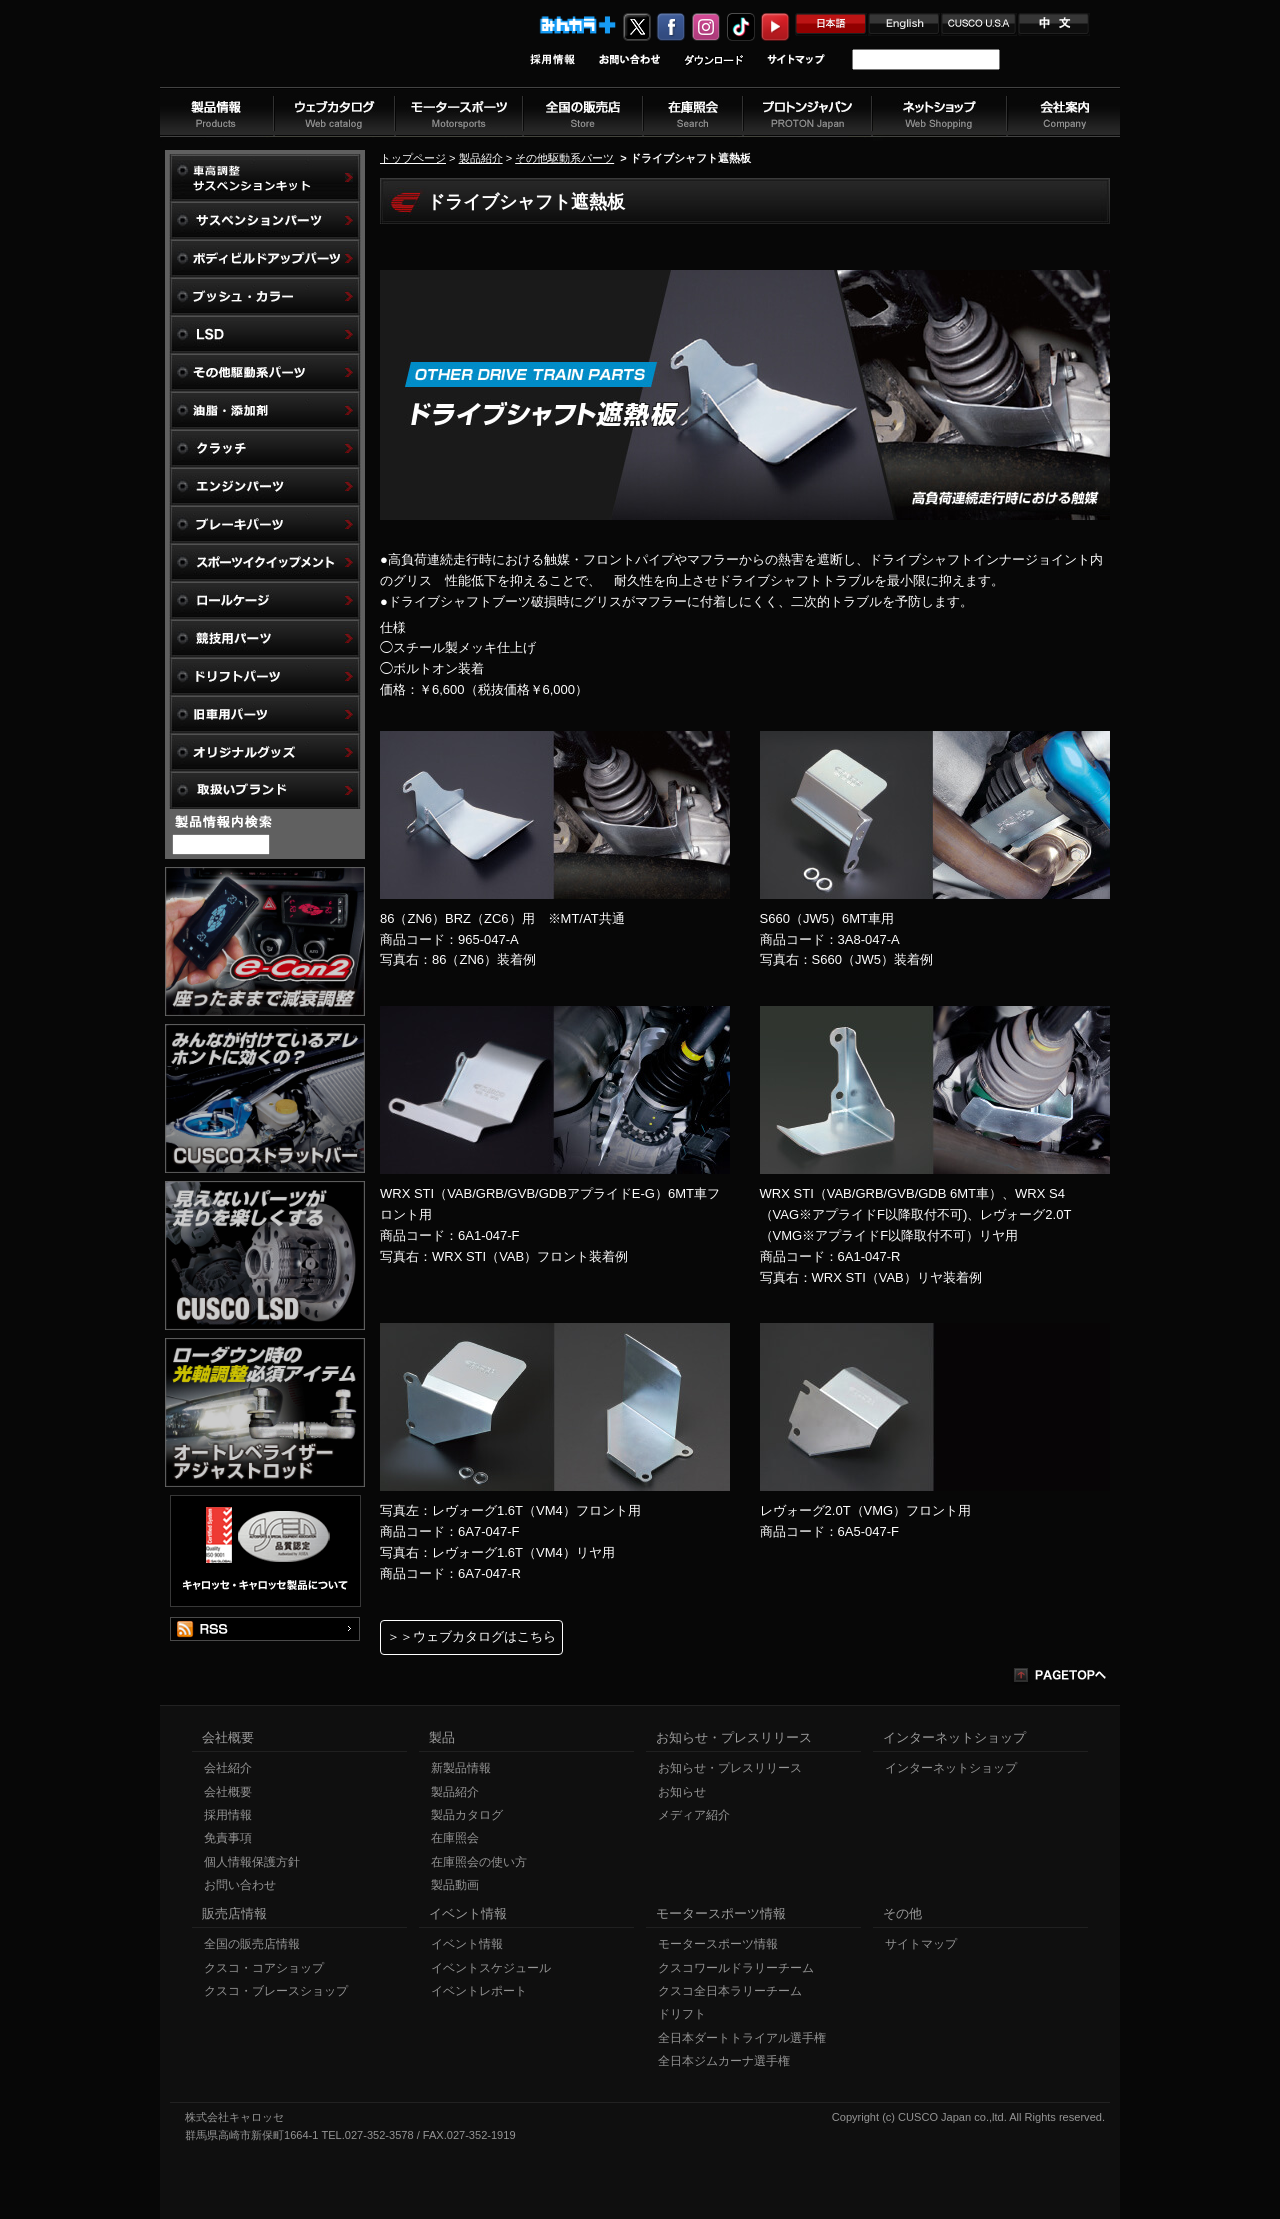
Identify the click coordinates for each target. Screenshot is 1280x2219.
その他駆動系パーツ (564, 158)
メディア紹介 (694, 1815)
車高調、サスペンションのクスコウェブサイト (291, 53)
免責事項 (228, 1838)
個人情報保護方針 (252, 1862)
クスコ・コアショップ (264, 1968)
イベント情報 (467, 1944)
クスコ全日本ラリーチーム (730, 1991)
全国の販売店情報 (252, 1944)
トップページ (413, 158)
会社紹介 (228, 1768)
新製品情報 (461, 1768)
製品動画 (455, 1885)
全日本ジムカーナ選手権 (724, 2061)
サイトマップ (921, 1944)
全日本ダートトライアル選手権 (742, 2038)
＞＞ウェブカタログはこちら (471, 1636)
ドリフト (682, 2014)
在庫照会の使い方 (479, 1862)
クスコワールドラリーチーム (736, 1968)
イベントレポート (479, 1991)
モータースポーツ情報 (718, 1944)
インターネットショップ (951, 1768)
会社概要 (228, 1792)
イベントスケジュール (491, 1968)
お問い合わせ (240, 1885)
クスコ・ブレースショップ (276, 1991)
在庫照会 (455, 1838)
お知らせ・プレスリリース (730, 1768)
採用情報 (228, 1815)
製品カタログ (467, 1815)
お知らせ (682, 1792)
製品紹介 (481, 158)
